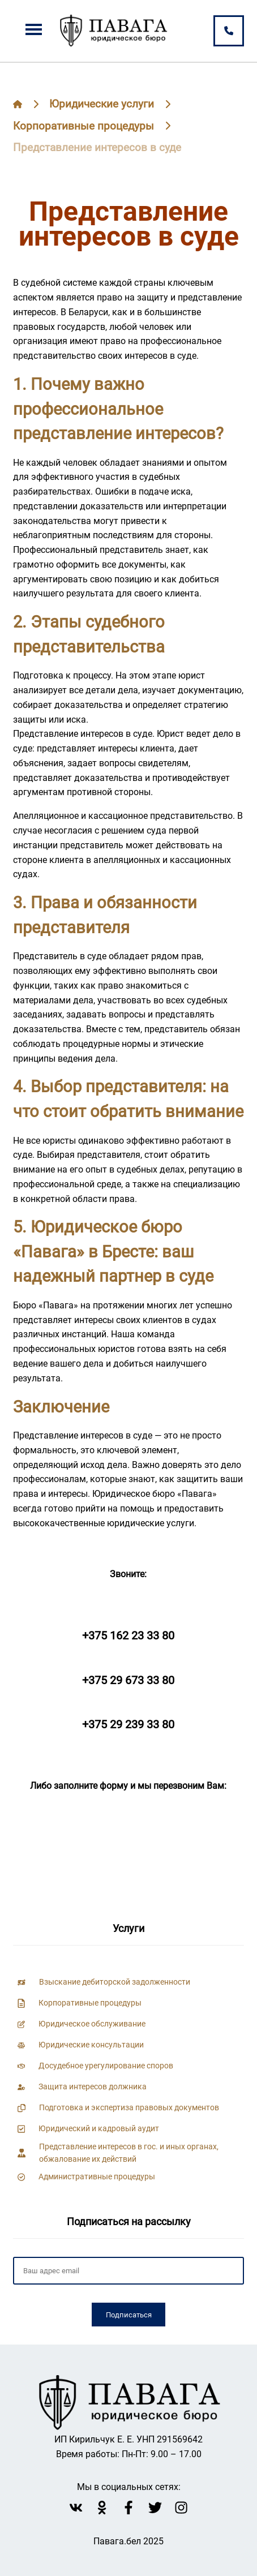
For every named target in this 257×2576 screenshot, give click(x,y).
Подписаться (129, 2315)
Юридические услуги (101, 104)
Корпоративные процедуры (83, 126)
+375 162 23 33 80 (128, 1635)
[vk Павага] (76, 2507)
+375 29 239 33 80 (128, 1724)
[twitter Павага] (155, 2507)
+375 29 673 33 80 (128, 1680)
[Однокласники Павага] (102, 2507)
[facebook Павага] (128, 2507)
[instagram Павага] (181, 2507)
